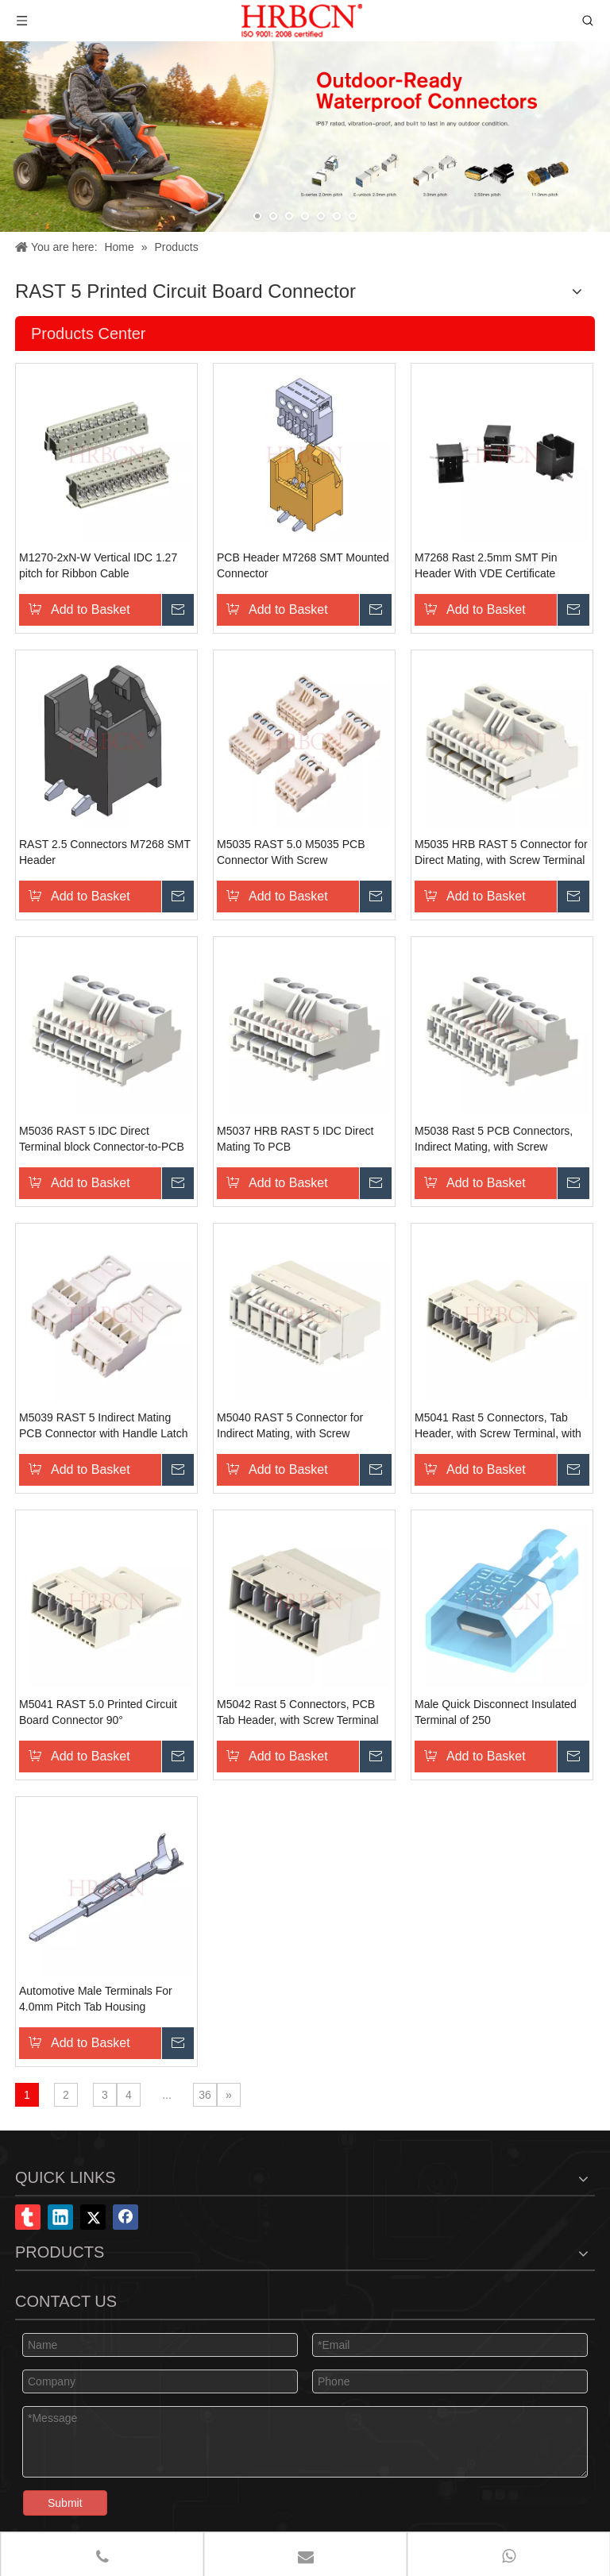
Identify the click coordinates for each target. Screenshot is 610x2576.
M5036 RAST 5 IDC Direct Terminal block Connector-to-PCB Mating (101, 1139)
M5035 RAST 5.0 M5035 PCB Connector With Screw (291, 852)
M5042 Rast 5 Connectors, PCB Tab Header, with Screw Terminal (298, 1712)
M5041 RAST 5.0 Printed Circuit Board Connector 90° (98, 1712)
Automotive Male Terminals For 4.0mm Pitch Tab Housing (95, 1998)
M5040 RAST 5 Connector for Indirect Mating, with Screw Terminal (290, 1426)
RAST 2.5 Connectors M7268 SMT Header (105, 852)
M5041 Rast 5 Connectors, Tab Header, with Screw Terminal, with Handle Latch (498, 1426)
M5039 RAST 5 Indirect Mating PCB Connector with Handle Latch (103, 1425)
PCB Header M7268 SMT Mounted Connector (303, 565)
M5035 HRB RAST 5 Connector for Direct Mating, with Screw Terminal (501, 852)
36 (205, 2094)
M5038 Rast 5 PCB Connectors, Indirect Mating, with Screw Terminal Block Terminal (494, 1139)
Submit (65, 2503)
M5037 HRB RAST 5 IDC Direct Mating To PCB (295, 1138)
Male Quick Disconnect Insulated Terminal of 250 (496, 1712)
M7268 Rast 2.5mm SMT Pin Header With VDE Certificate (486, 565)
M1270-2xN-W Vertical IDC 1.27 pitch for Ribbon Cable (98, 565)
